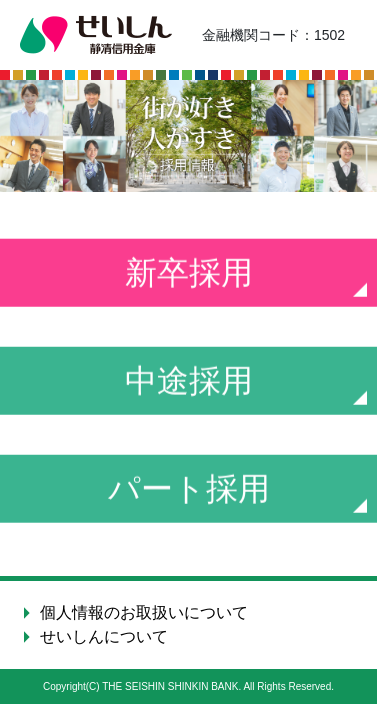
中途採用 (189, 382)
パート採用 (189, 490)
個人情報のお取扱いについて (144, 612)
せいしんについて (104, 636)
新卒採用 (189, 274)
